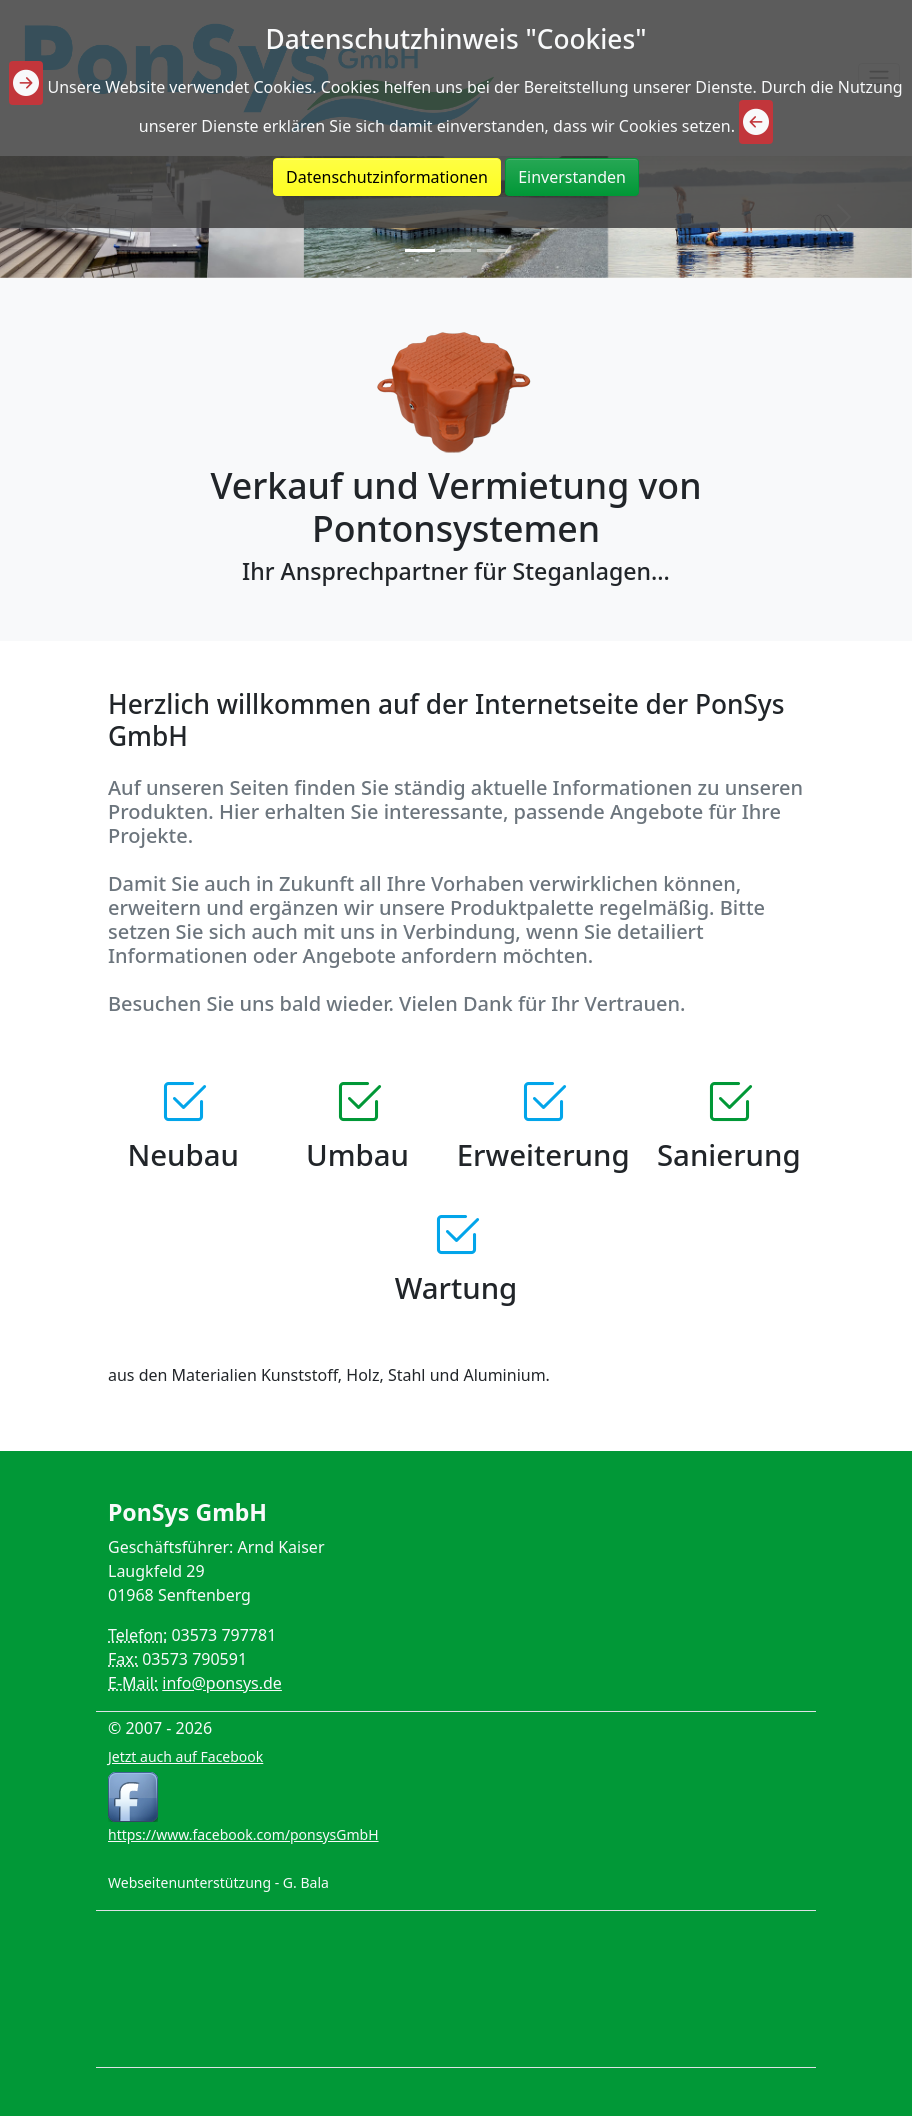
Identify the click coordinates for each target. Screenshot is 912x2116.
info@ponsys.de (222, 1683)
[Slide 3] (492, 250)
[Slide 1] (420, 250)
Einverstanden (572, 177)
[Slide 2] (456, 250)
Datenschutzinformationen (387, 177)
